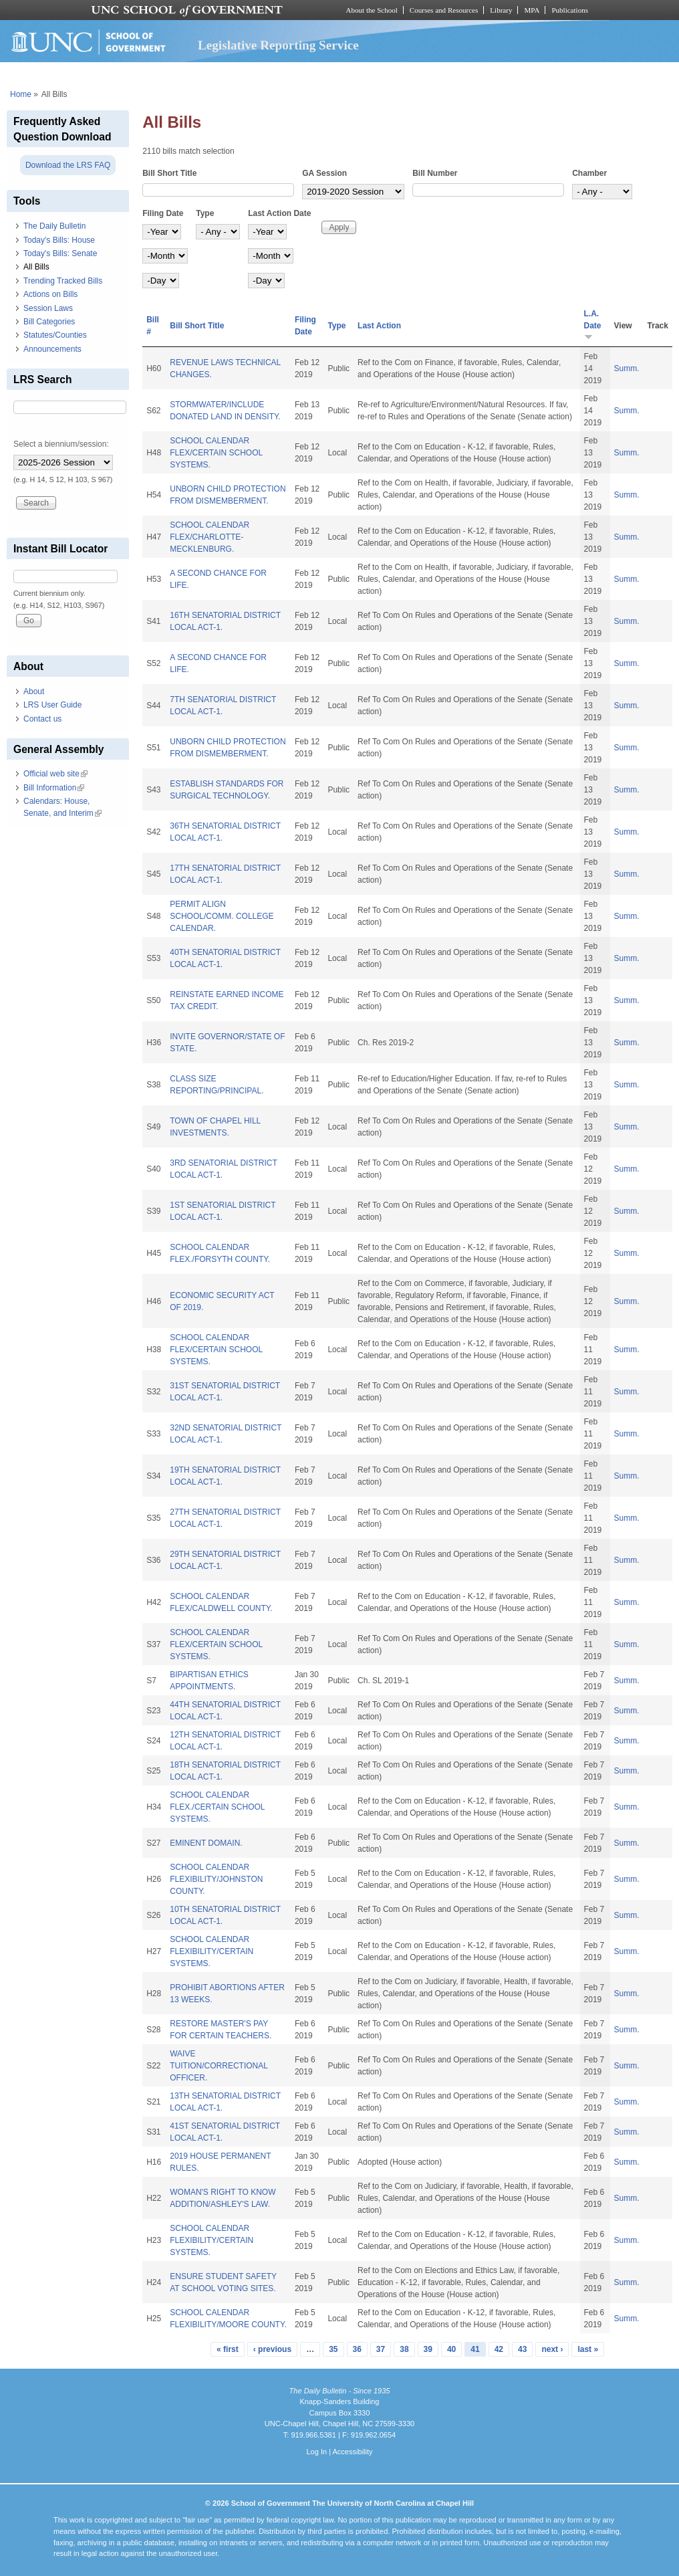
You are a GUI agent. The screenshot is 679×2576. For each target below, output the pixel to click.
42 (499, 2349)
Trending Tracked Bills (62, 281)
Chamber (589, 173)
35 (333, 2349)
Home (20, 94)
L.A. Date (592, 324)
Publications (569, 10)
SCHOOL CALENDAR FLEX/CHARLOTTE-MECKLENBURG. (209, 537)
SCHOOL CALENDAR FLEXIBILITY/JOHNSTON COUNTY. (216, 1879)
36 (357, 2349)
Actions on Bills (50, 294)
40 (451, 2349)
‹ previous (272, 2349)
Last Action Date (279, 213)
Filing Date (162, 213)
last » (587, 2349)
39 (428, 2349)
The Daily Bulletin (54, 226)
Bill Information (53, 787)
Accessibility (352, 2452)
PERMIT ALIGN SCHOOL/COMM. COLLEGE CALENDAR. (221, 916)
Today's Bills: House (59, 240)
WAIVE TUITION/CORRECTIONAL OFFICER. (218, 2065)
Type (205, 213)
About (33, 691)
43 (522, 2349)
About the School (372, 10)
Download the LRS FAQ (67, 165)
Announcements (52, 349)
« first (228, 2349)
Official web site (55, 773)
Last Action (379, 325)
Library (501, 10)
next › (552, 2349)
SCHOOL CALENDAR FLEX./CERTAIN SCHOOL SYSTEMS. (217, 1807)
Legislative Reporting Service (278, 45)
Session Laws (48, 308)
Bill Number (434, 173)
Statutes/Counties (55, 335)
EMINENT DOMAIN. (206, 1843)
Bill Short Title (169, 173)
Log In (316, 2452)
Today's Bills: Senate (60, 253)
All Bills (36, 267)
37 (380, 2349)
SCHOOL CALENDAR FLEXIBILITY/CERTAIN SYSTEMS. (211, 1951)
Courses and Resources (444, 10)
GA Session (324, 173)
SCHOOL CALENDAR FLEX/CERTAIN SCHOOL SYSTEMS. (216, 452)
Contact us (42, 719)
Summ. (627, 368)
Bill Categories (49, 321)
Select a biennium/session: (61, 444)
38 (404, 2349)
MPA (531, 10)
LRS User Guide (52, 705)
